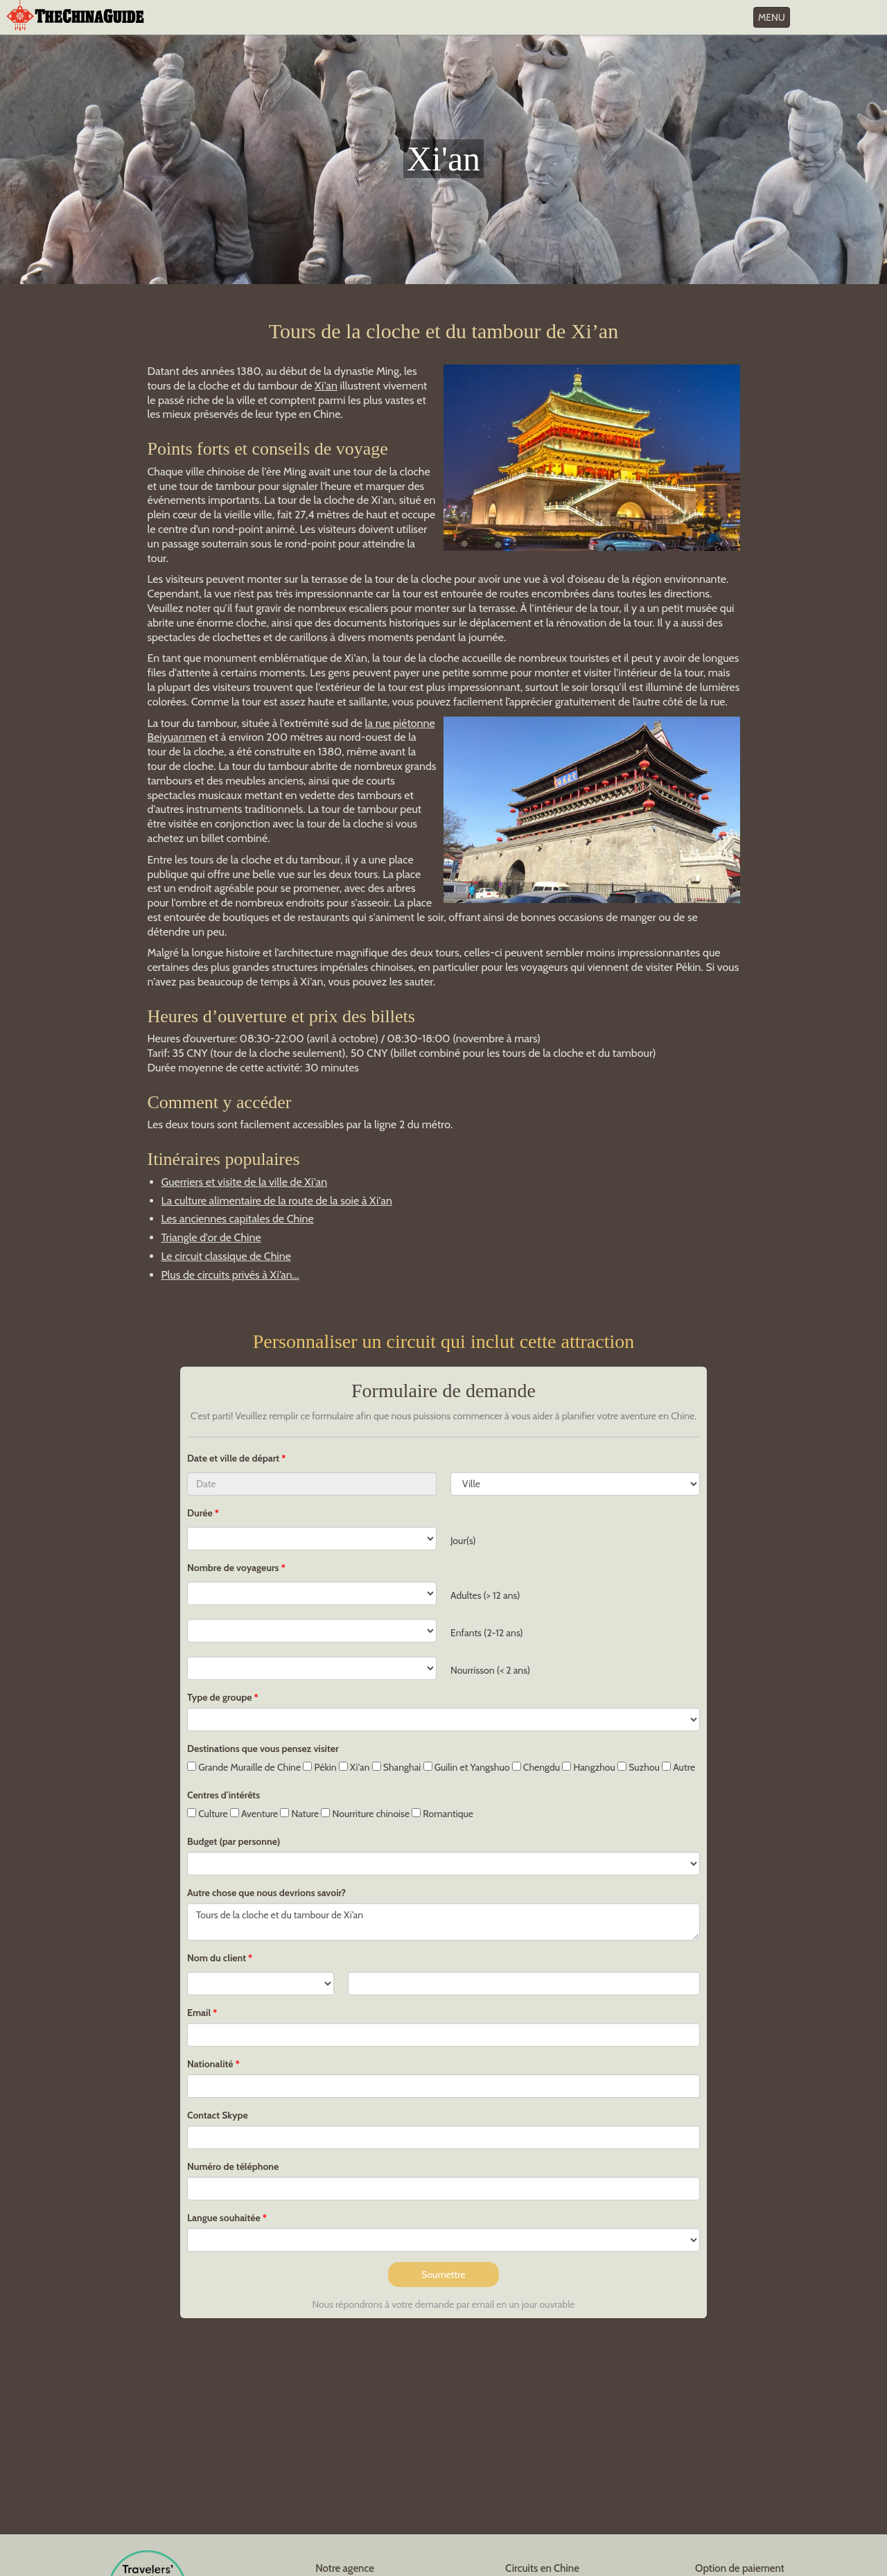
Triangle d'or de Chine (211, 1237)
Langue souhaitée (224, 2217)
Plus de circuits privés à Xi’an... (230, 1274)
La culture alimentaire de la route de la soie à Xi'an (276, 1200)
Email (199, 2012)
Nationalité (210, 2064)
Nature (299, 1813)
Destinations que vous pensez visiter (263, 1748)
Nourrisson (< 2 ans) (490, 1670)
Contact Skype (217, 2115)
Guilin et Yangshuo (466, 1767)
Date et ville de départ (234, 1458)
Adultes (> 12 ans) (485, 1595)
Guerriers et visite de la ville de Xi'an (244, 1182)
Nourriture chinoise (365, 1813)
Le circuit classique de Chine (226, 1256)
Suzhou (638, 1767)
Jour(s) (463, 1540)
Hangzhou (588, 1767)
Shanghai (396, 1767)
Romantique (442, 1813)
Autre (678, 1767)
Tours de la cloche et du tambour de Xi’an (443, 1921)
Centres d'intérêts (223, 1795)
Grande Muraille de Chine (244, 1767)
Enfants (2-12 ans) (486, 1633)
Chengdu (536, 1767)
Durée (200, 1513)
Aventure (254, 1813)
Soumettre (443, 2274)
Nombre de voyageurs (233, 1567)
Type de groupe (219, 1697)
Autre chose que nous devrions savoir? (266, 1892)
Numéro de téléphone (233, 2166)
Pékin (319, 1767)
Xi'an (326, 385)
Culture (207, 1813)
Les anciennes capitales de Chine (237, 1218)
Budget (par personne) (233, 1841)
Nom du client (216, 1958)
